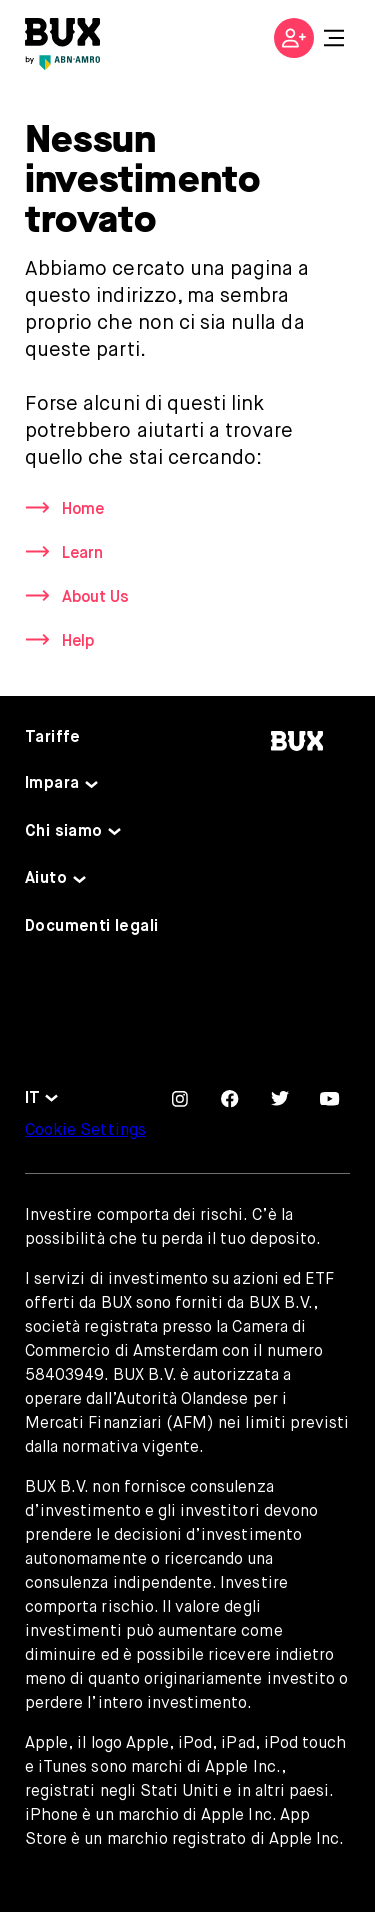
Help (78, 642)
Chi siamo (64, 832)
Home (83, 510)
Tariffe (53, 738)
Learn (82, 554)
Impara (52, 784)
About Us (95, 598)
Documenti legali (91, 927)
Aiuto (46, 879)
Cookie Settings (85, 1131)
